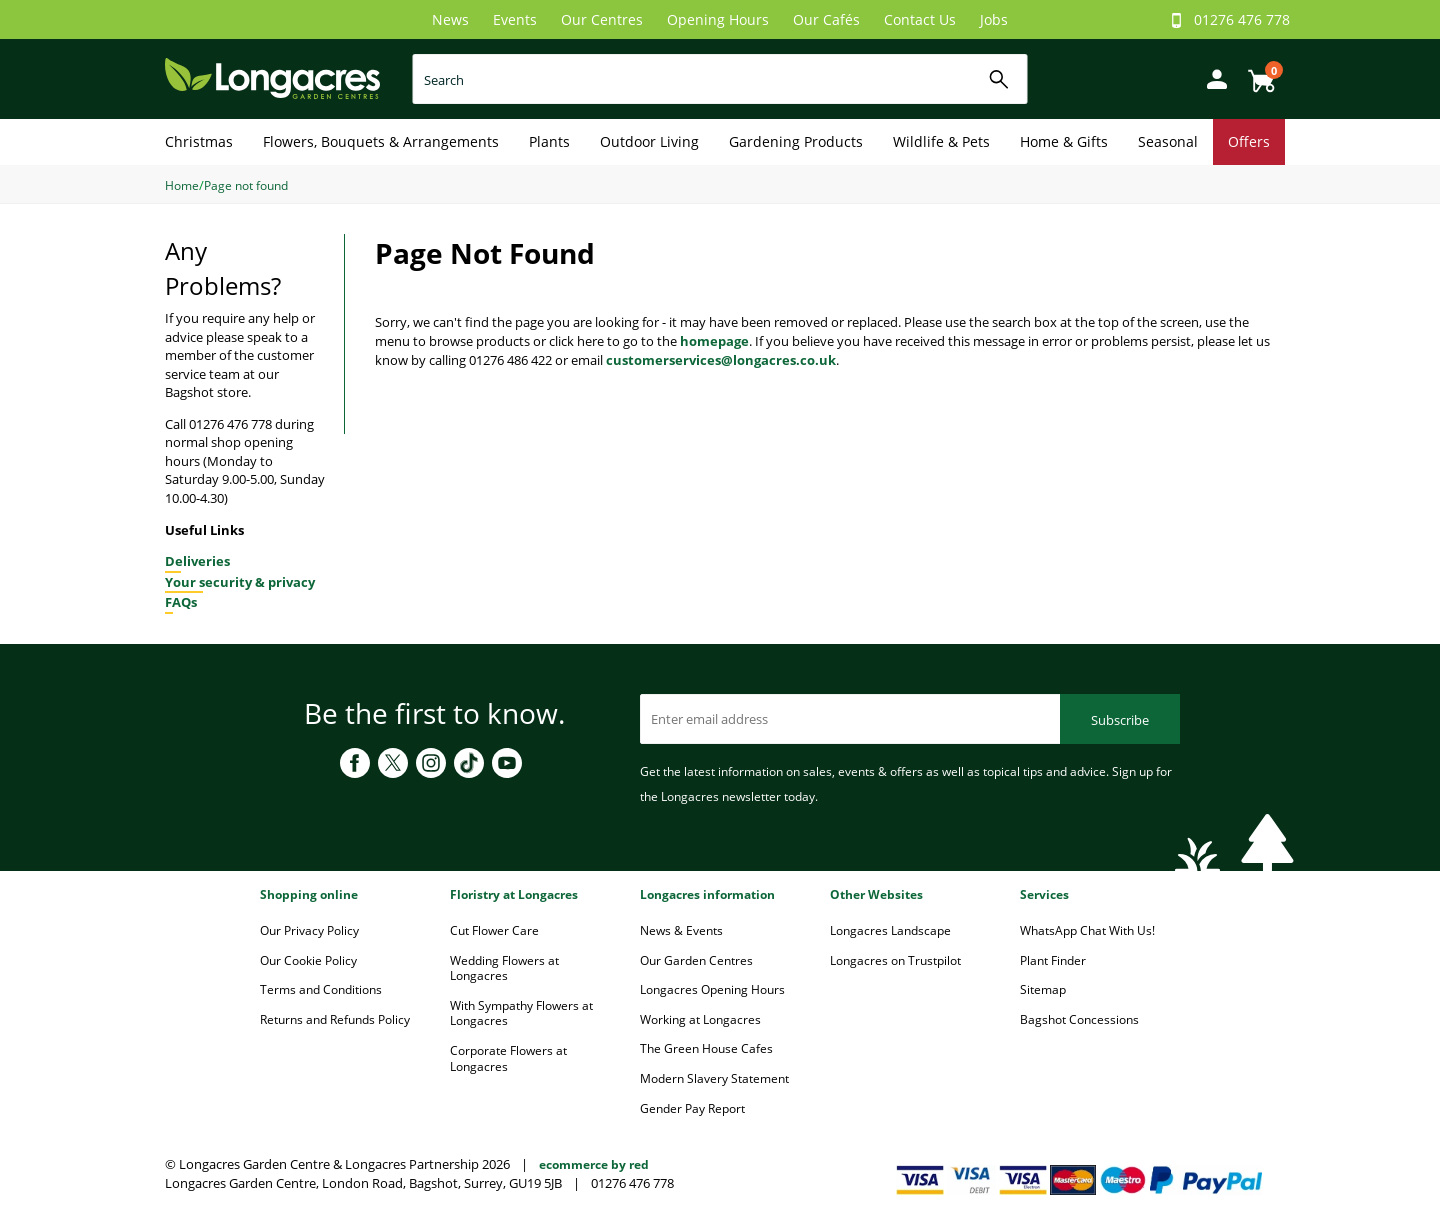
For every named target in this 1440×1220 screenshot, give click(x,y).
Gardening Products (796, 141)
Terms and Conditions (321, 989)
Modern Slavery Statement (714, 1078)
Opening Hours (718, 19)
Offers (1249, 141)
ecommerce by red (594, 1164)
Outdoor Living (649, 141)
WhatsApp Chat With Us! (1087, 930)
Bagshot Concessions (1079, 1019)
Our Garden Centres (696, 960)
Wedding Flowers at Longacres (504, 968)
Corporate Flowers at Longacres (508, 1058)
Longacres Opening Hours (712, 989)
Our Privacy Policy (309, 930)
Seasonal (1168, 141)
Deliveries (197, 561)
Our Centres (602, 19)
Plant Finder (1053, 960)
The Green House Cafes (706, 1048)
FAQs (181, 602)
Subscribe (1120, 720)
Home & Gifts (1064, 141)
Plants (549, 141)
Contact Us (920, 19)
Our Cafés (826, 19)
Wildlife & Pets (941, 141)
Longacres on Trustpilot (895, 960)
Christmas (199, 141)
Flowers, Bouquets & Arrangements (381, 141)
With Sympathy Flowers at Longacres (521, 1013)
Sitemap (1043, 989)
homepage (714, 341)
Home (182, 185)
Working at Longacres (700, 1019)
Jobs (994, 19)
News (450, 19)
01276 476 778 (1242, 19)
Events (515, 19)
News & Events (681, 930)
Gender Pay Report (692, 1108)
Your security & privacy (240, 582)
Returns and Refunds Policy (335, 1019)
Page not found (246, 185)
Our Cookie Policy (308, 960)
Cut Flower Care (494, 930)
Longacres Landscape (890, 930)
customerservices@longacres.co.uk (721, 360)
